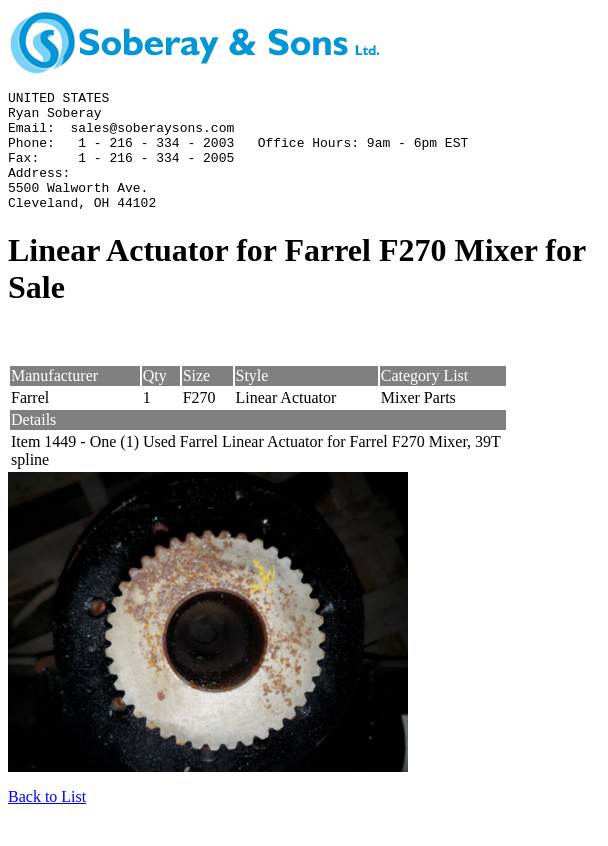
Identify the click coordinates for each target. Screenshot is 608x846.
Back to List (47, 820)
